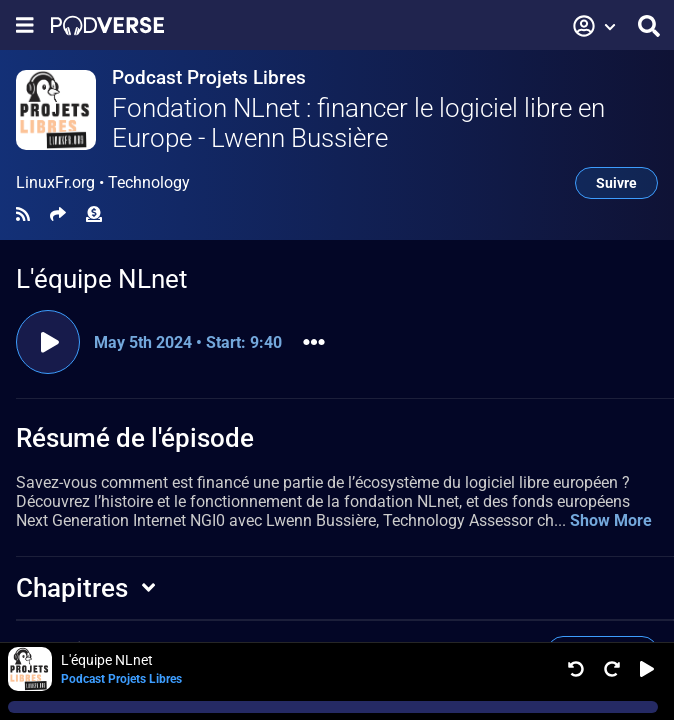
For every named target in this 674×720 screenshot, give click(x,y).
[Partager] (58, 214)
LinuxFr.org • (103, 183)
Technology (149, 182)
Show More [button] (611, 520)
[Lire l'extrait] (48, 342)
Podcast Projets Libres (209, 77)
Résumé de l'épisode (135, 438)
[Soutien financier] (94, 214)
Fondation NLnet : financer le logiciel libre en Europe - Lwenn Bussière (358, 123)
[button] (595, 26)
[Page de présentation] (107, 25)
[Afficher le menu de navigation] (25, 25)
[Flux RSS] (23, 214)
